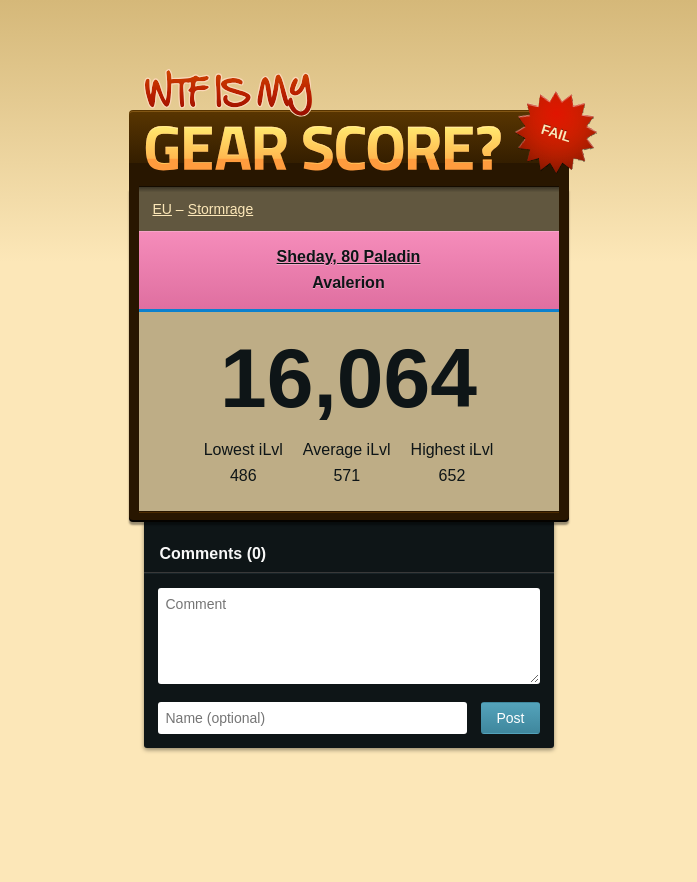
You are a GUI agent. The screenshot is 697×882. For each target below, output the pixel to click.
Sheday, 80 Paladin (349, 256)
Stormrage (220, 209)
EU (162, 209)
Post (510, 718)
